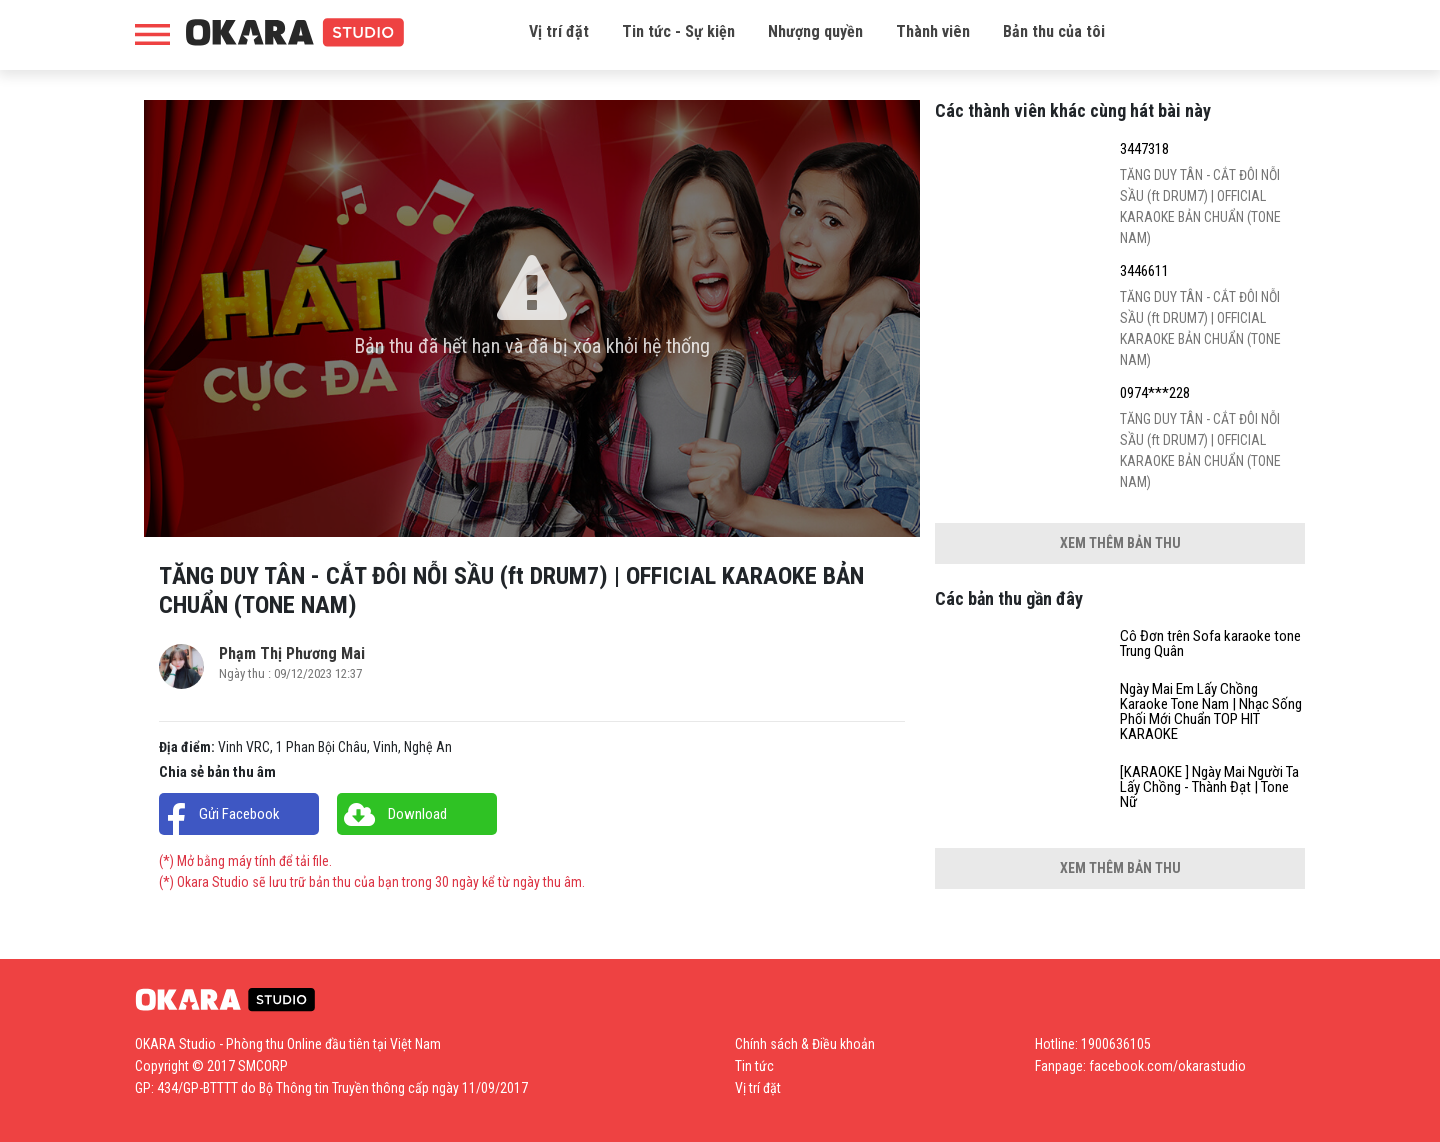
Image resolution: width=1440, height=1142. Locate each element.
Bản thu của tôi (1054, 31)
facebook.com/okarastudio (1167, 1066)
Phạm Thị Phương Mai (292, 653)
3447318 (1144, 149)
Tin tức (754, 1066)
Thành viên (933, 31)
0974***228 (1155, 393)
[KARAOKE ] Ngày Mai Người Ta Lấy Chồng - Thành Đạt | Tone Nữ (1209, 787)
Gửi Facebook (239, 814)
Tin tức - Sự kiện (678, 31)
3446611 (1144, 271)
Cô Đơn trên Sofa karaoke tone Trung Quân (1210, 644)
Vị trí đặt (559, 31)
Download (417, 814)
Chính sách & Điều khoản (805, 1044)
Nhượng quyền (815, 31)
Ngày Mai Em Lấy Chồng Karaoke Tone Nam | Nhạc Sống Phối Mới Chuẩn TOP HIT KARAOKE (1211, 712)
